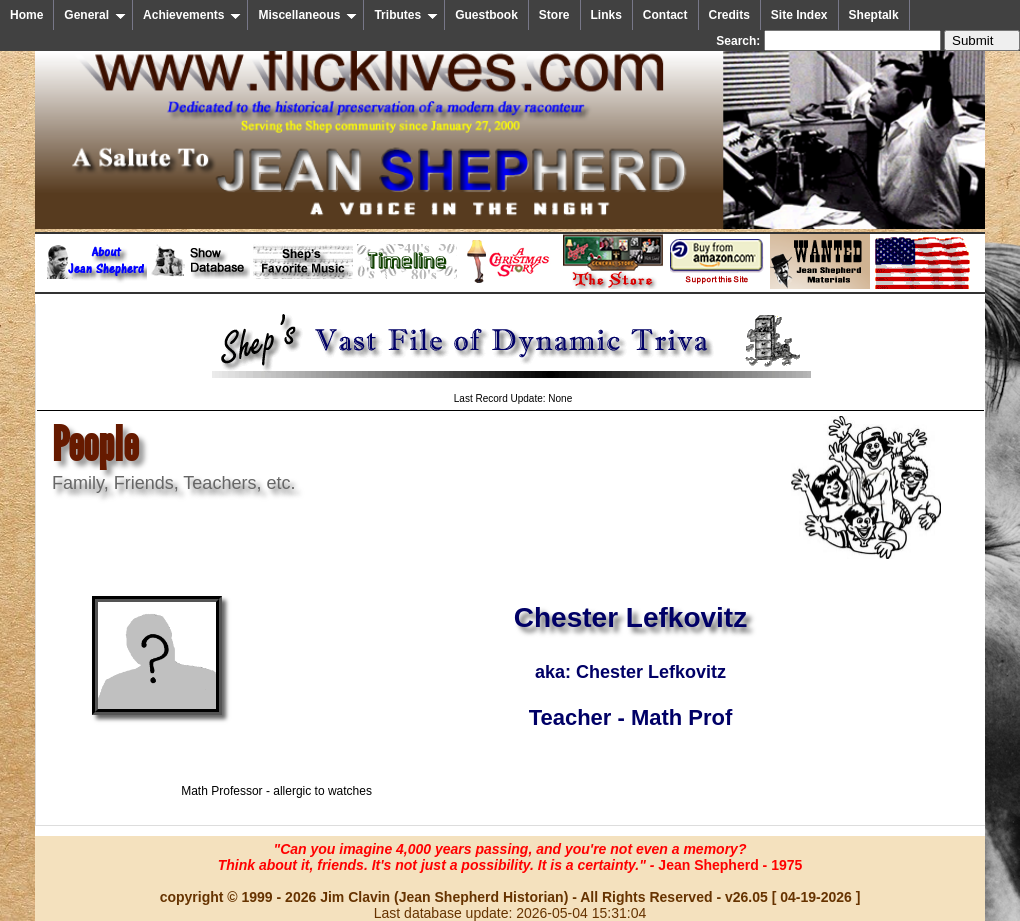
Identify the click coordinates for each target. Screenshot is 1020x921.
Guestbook (486, 15)
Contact (665, 15)
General (95, 15)
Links (606, 15)
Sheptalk (874, 15)
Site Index (799, 15)
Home (26, 15)
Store (554, 15)
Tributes (406, 15)
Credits (729, 15)
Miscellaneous (307, 15)
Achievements (192, 15)
